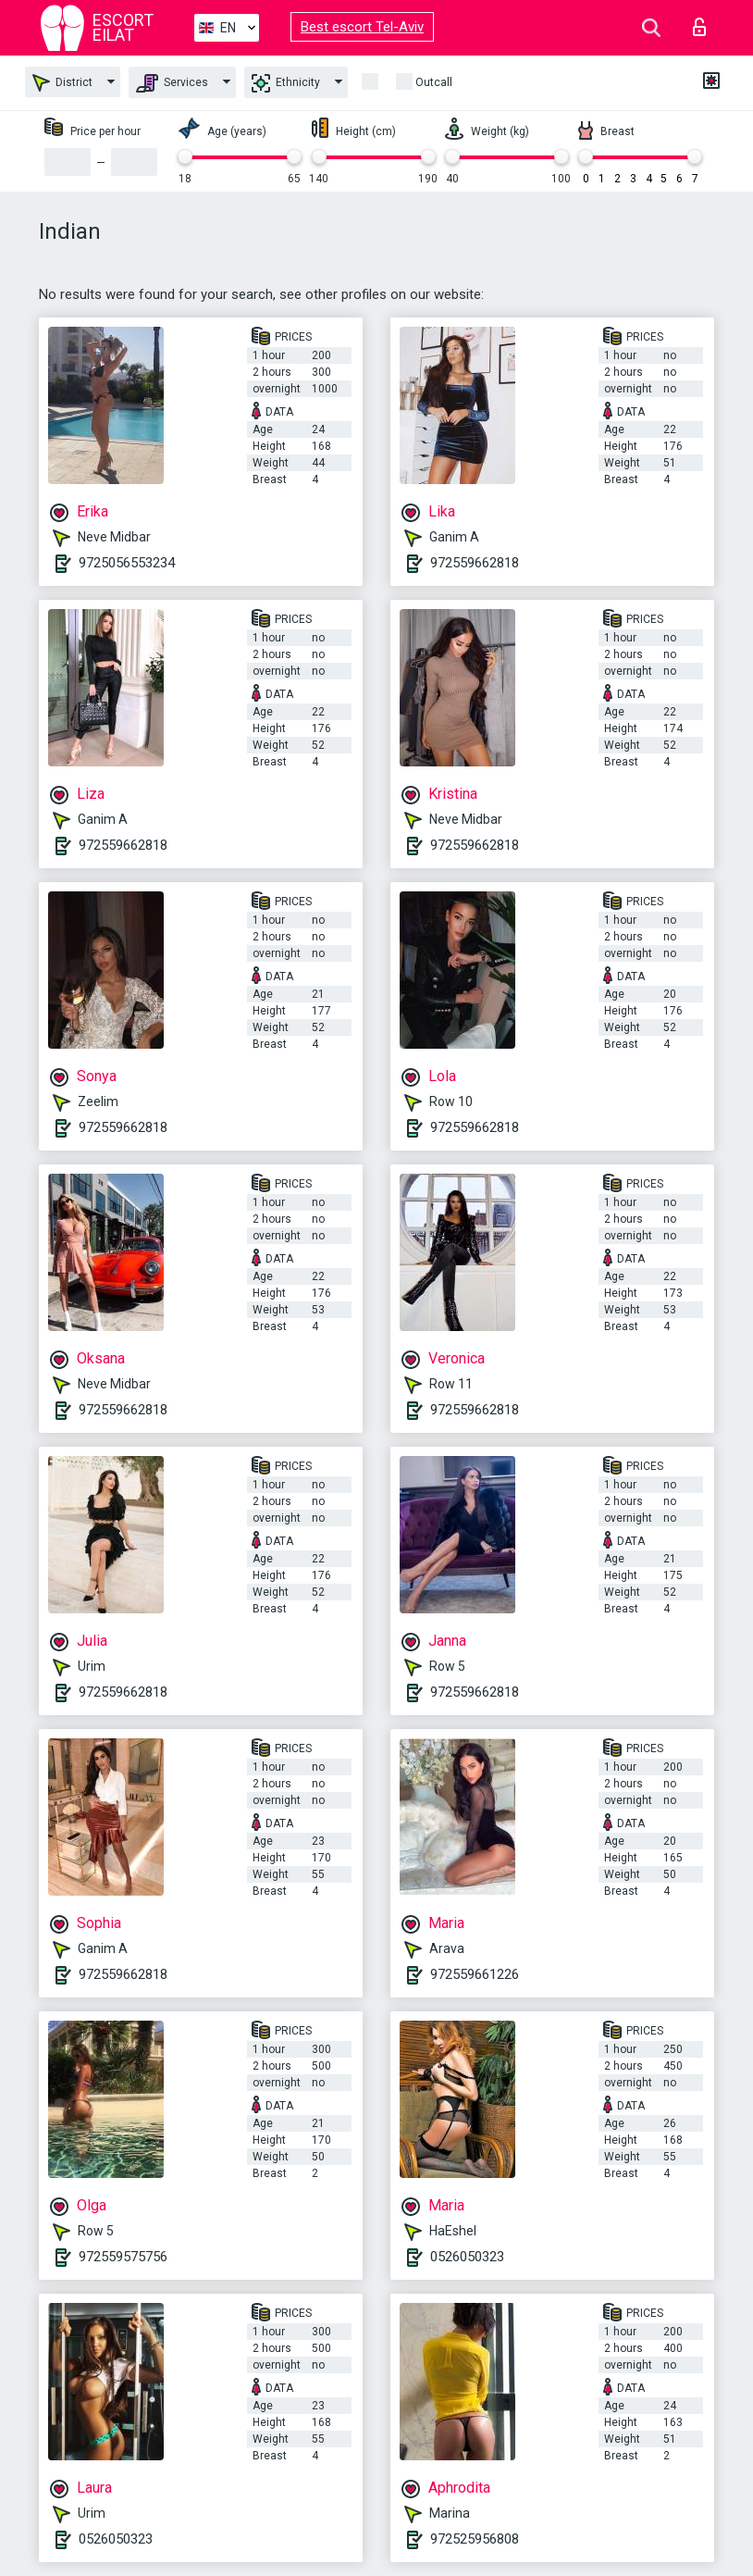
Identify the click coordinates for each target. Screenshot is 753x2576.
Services (172, 83)
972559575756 (123, 2256)
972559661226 (474, 1974)
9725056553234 (127, 562)
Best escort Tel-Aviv (362, 27)
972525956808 (474, 2539)
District (62, 83)
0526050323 (467, 2256)
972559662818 (474, 562)
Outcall (433, 82)
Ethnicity (286, 83)
